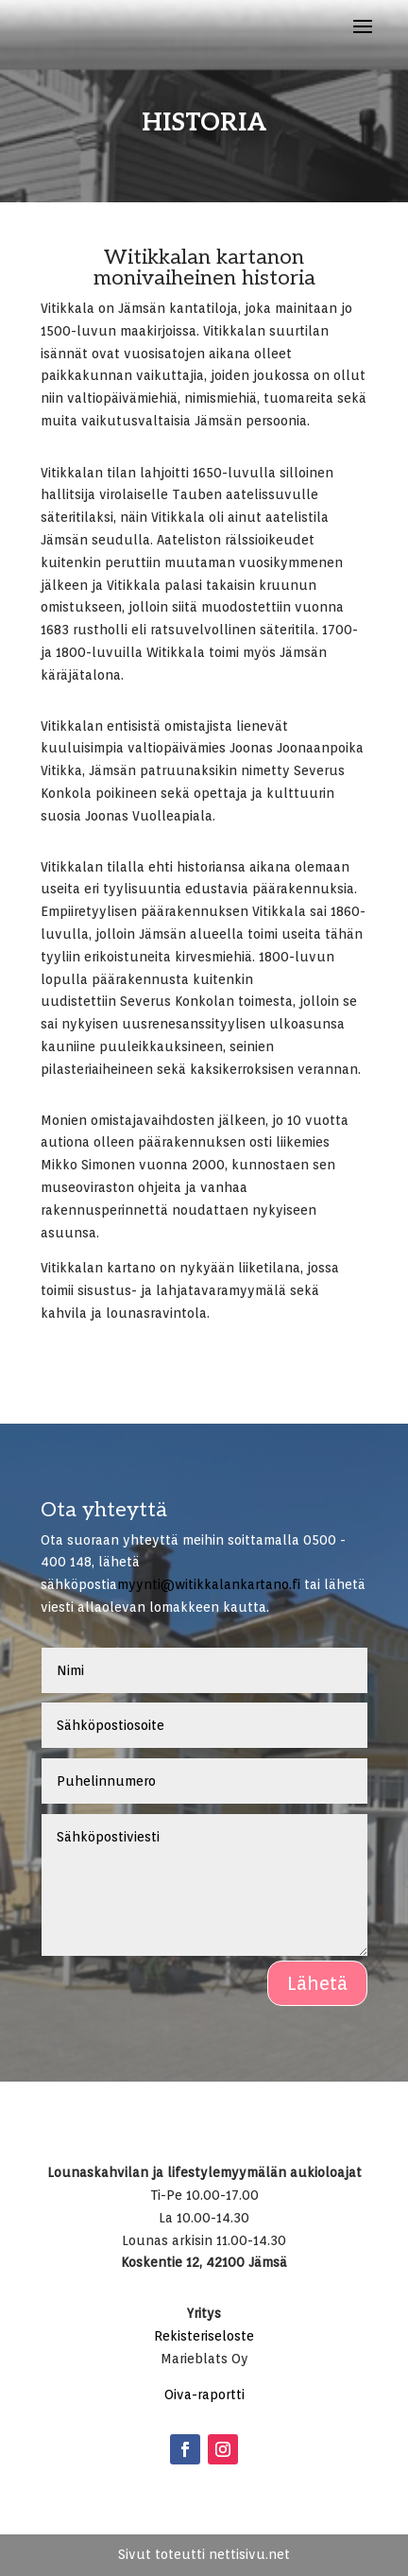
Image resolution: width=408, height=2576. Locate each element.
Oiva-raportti (204, 2394)
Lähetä (317, 1983)
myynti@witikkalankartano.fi (208, 1584)
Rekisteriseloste (204, 2335)
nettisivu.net (249, 2554)
